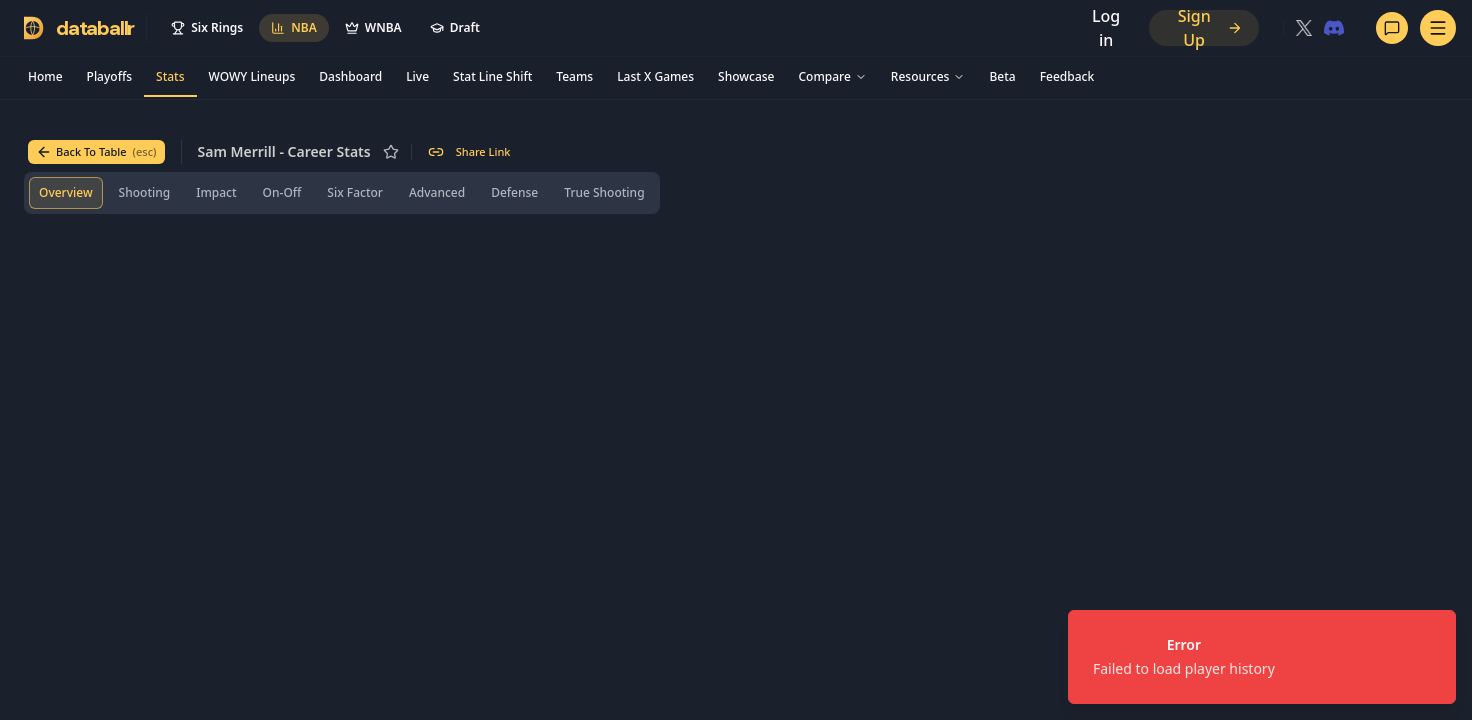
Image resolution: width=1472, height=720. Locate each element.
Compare (832, 76)
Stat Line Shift (492, 76)
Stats (170, 76)
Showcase (746, 76)
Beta (1002, 76)
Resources (928, 76)
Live (417, 76)
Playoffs (109, 76)
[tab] (66, 193)
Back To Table (96, 152)
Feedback (1067, 76)
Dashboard (350, 76)
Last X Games (655, 76)
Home (45, 76)
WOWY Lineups (252, 76)
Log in (1106, 28)
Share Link (469, 152)
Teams (574, 76)
